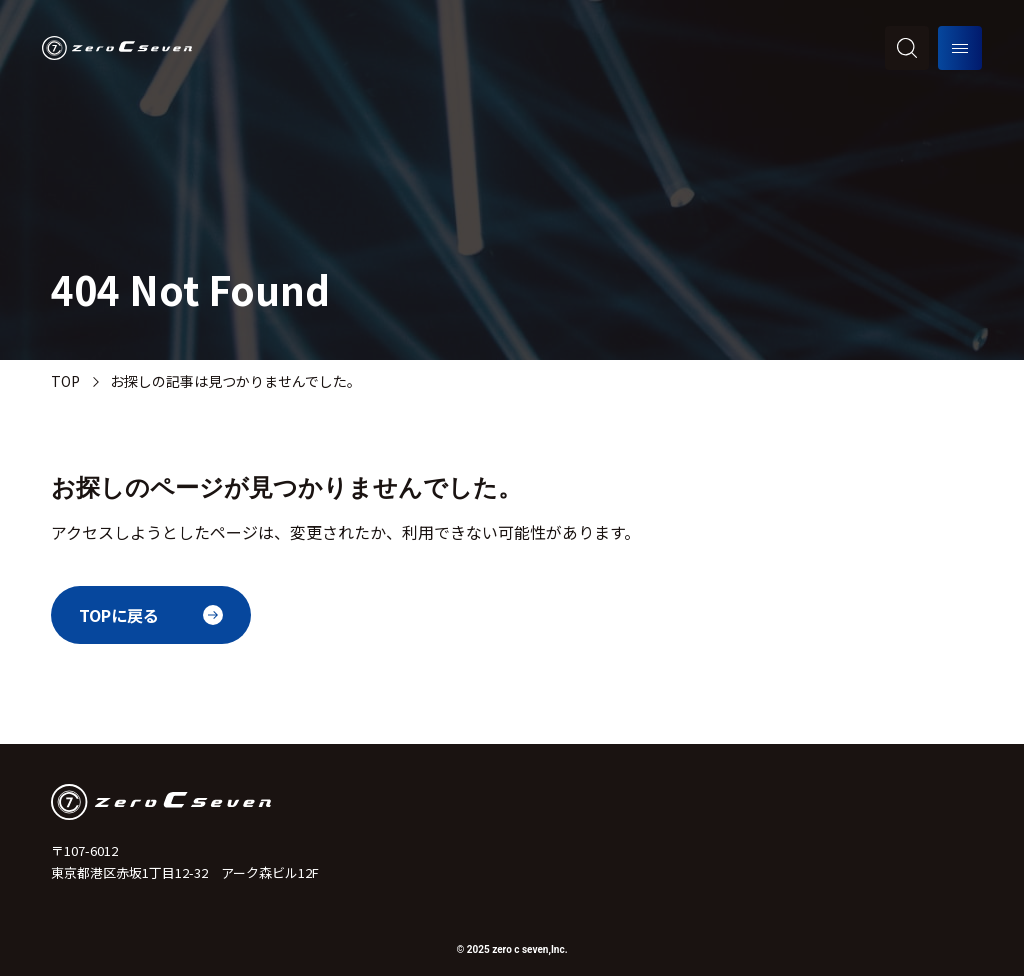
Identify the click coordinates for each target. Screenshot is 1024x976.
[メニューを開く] (960, 48)
